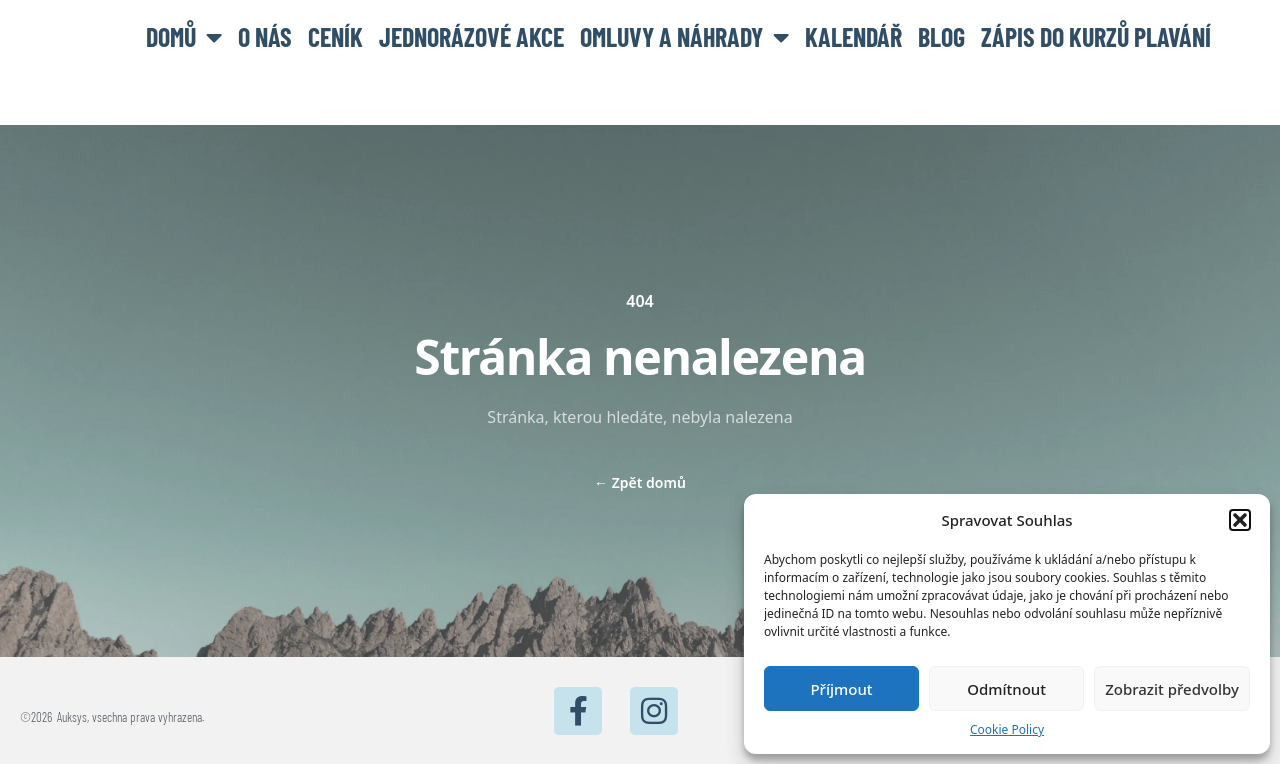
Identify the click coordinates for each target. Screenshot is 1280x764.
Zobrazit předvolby (1172, 689)
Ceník (335, 36)
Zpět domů (640, 482)
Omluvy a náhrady (684, 37)
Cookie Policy (1007, 729)
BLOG (941, 36)
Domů (184, 37)
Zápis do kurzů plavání (1096, 36)
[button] (1240, 520)
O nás (265, 36)
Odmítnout (1006, 689)
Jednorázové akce (471, 36)
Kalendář (853, 36)
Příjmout (841, 689)
